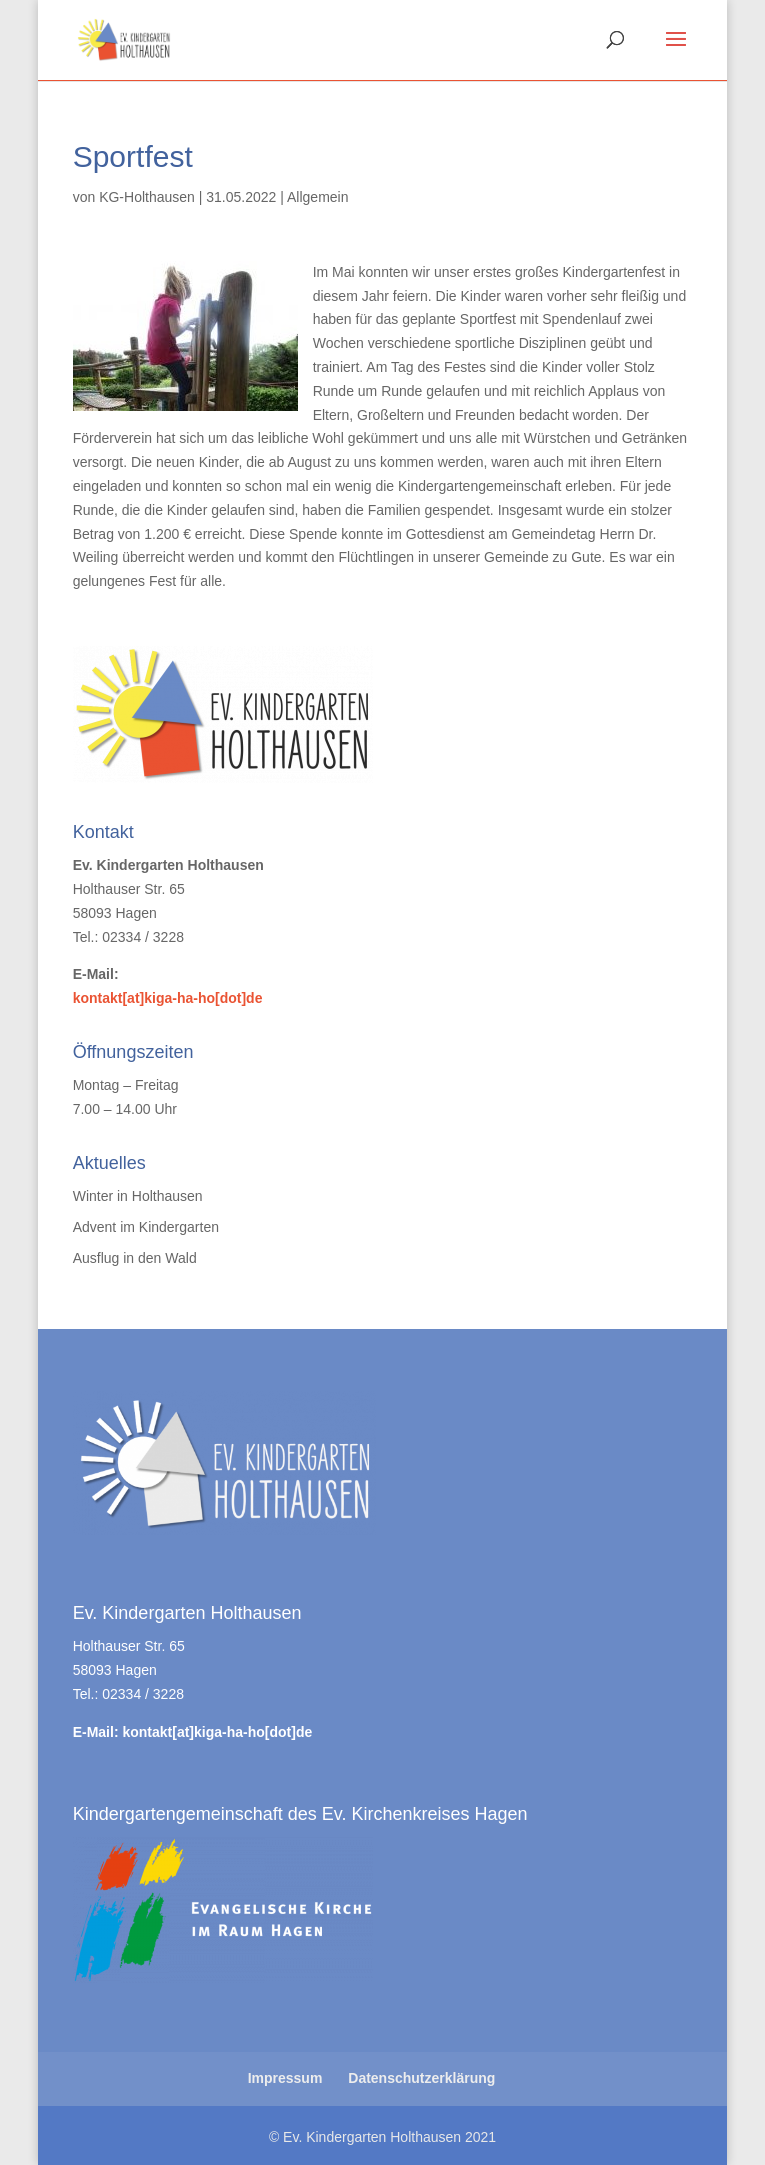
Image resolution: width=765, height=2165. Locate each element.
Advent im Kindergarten (146, 1227)
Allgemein (317, 197)
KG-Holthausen (147, 197)
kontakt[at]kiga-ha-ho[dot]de (168, 998)
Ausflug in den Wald (135, 1258)
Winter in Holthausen (138, 1196)
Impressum (285, 2078)
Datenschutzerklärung (421, 2078)
